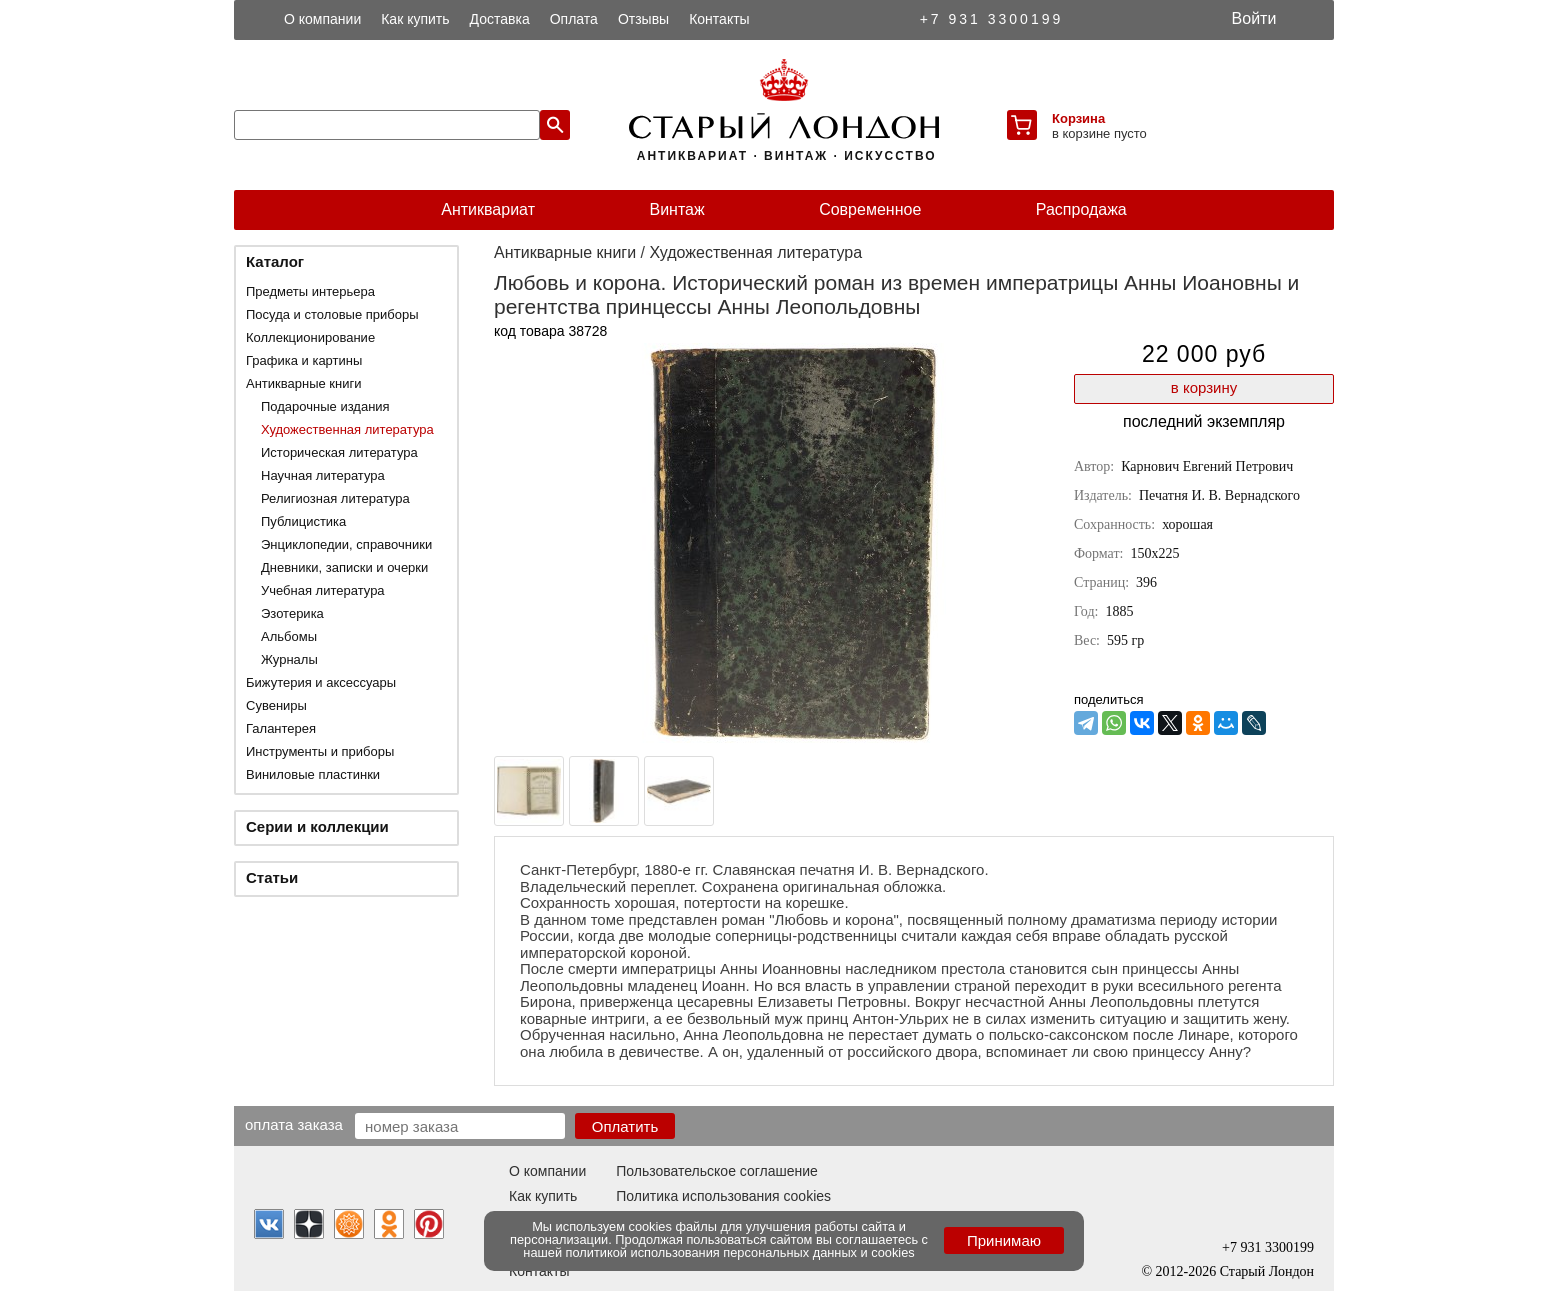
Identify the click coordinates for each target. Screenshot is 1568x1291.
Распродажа (1081, 209)
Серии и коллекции (317, 826)
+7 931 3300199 (992, 19)
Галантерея (281, 728)
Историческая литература (339, 452)
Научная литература (323, 475)
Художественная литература (347, 429)
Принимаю (1004, 1240)
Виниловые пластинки (313, 774)
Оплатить (625, 1126)
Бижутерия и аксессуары (321, 682)
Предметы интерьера (310, 291)
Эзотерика (292, 613)
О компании (322, 19)
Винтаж (676, 209)
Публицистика (303, 521)
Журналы (289, 659)
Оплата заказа (294, 1124)
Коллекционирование (310, 337)
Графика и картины (304, 360)
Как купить (415, 19)
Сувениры (276, 705)
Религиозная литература (335, 498)
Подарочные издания (325, 406)
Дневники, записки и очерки (344, 567)
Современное (870, 209)
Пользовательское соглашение (717, 1171)
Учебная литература (323, 590)
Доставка (500, 19)
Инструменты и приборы (320, 751)
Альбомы (289, 636)
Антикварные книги (303, 383)
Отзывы (643, 19)
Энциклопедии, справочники (346, 544)
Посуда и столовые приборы (332, 314)
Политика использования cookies (723, 1196)
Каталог (275, 261)
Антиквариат (488, 209)
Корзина (1078, 118)
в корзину (1204, 387)
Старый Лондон (1267, 1271)
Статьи (272, 877)
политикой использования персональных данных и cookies (740, 1252)
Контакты (719, 19)
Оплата (574, 19)
